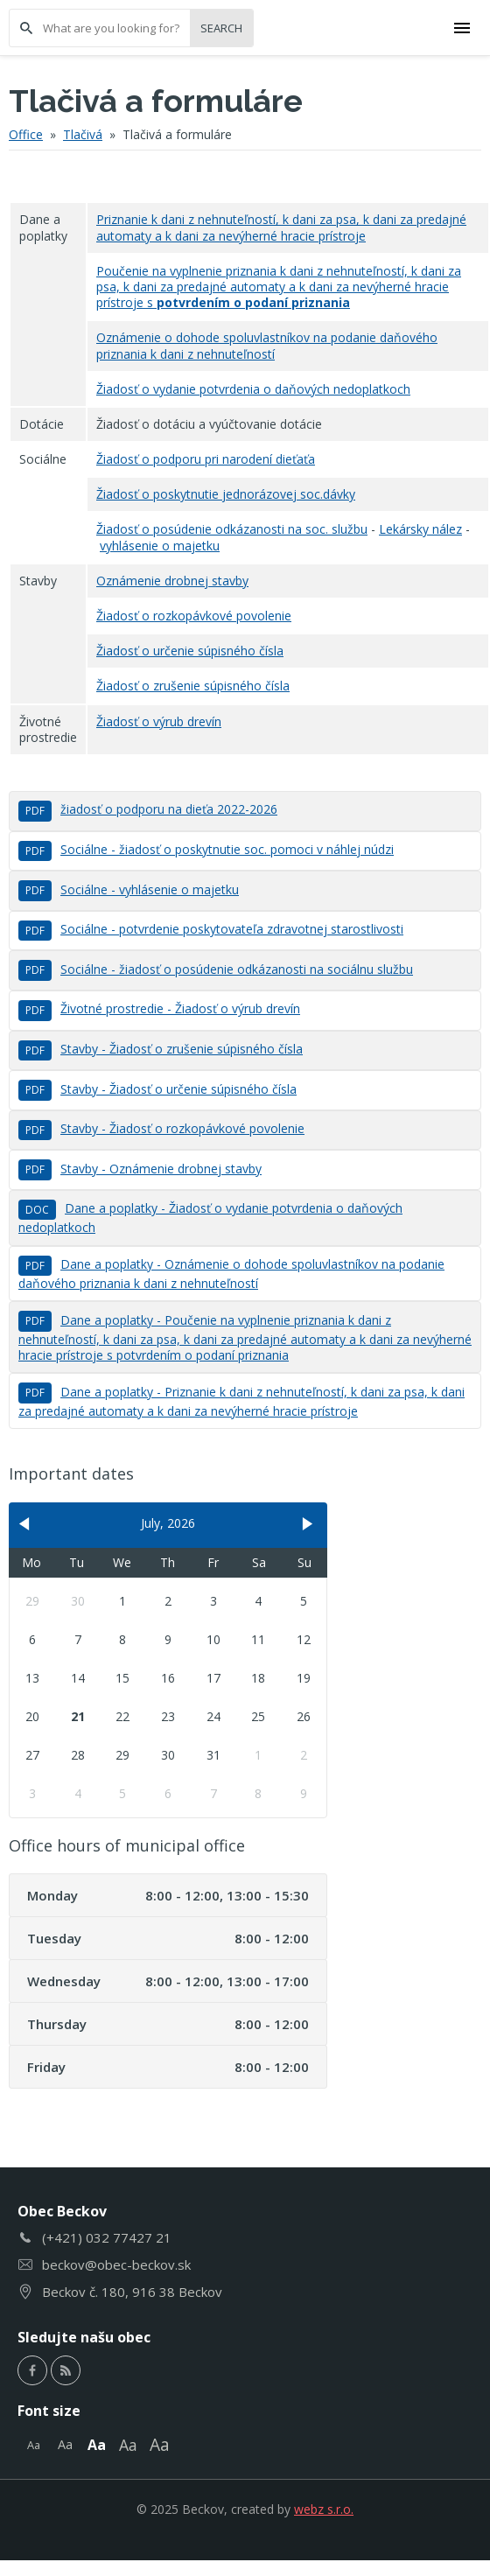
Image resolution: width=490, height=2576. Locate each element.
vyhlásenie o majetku (160, 545)
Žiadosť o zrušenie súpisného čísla (193, 685)
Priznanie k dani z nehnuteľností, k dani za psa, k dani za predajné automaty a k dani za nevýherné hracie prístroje (281, 227)
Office (26, 134)
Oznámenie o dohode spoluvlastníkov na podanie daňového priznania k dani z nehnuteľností (267, 345)
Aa (33, 2445)
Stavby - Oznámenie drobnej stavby (140, 1168)
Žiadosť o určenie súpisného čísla (190, 650)
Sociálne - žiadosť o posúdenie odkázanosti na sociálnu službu (215, 969)
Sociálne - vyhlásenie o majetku (128, 889)
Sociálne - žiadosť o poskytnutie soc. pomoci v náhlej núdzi (206, 849)
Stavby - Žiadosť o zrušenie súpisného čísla (160, 1048)
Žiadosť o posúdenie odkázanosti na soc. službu (232, 529)
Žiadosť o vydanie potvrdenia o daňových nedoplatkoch (253, 389)
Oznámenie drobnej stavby (172, 580)
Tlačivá (82, 134)
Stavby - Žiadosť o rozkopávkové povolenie (161, 1128)
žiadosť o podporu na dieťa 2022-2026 (147, 809)
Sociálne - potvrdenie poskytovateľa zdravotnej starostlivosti (210, 928)
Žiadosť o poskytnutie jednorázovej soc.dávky (225, 494)
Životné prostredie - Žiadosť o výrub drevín (159, 1008)
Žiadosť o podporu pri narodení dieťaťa (205, 459)
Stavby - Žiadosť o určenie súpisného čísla (157, 1089)
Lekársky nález (420, 529)
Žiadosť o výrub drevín (158, 721)
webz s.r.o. (324, 2509)
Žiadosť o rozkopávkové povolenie (193, 615)
